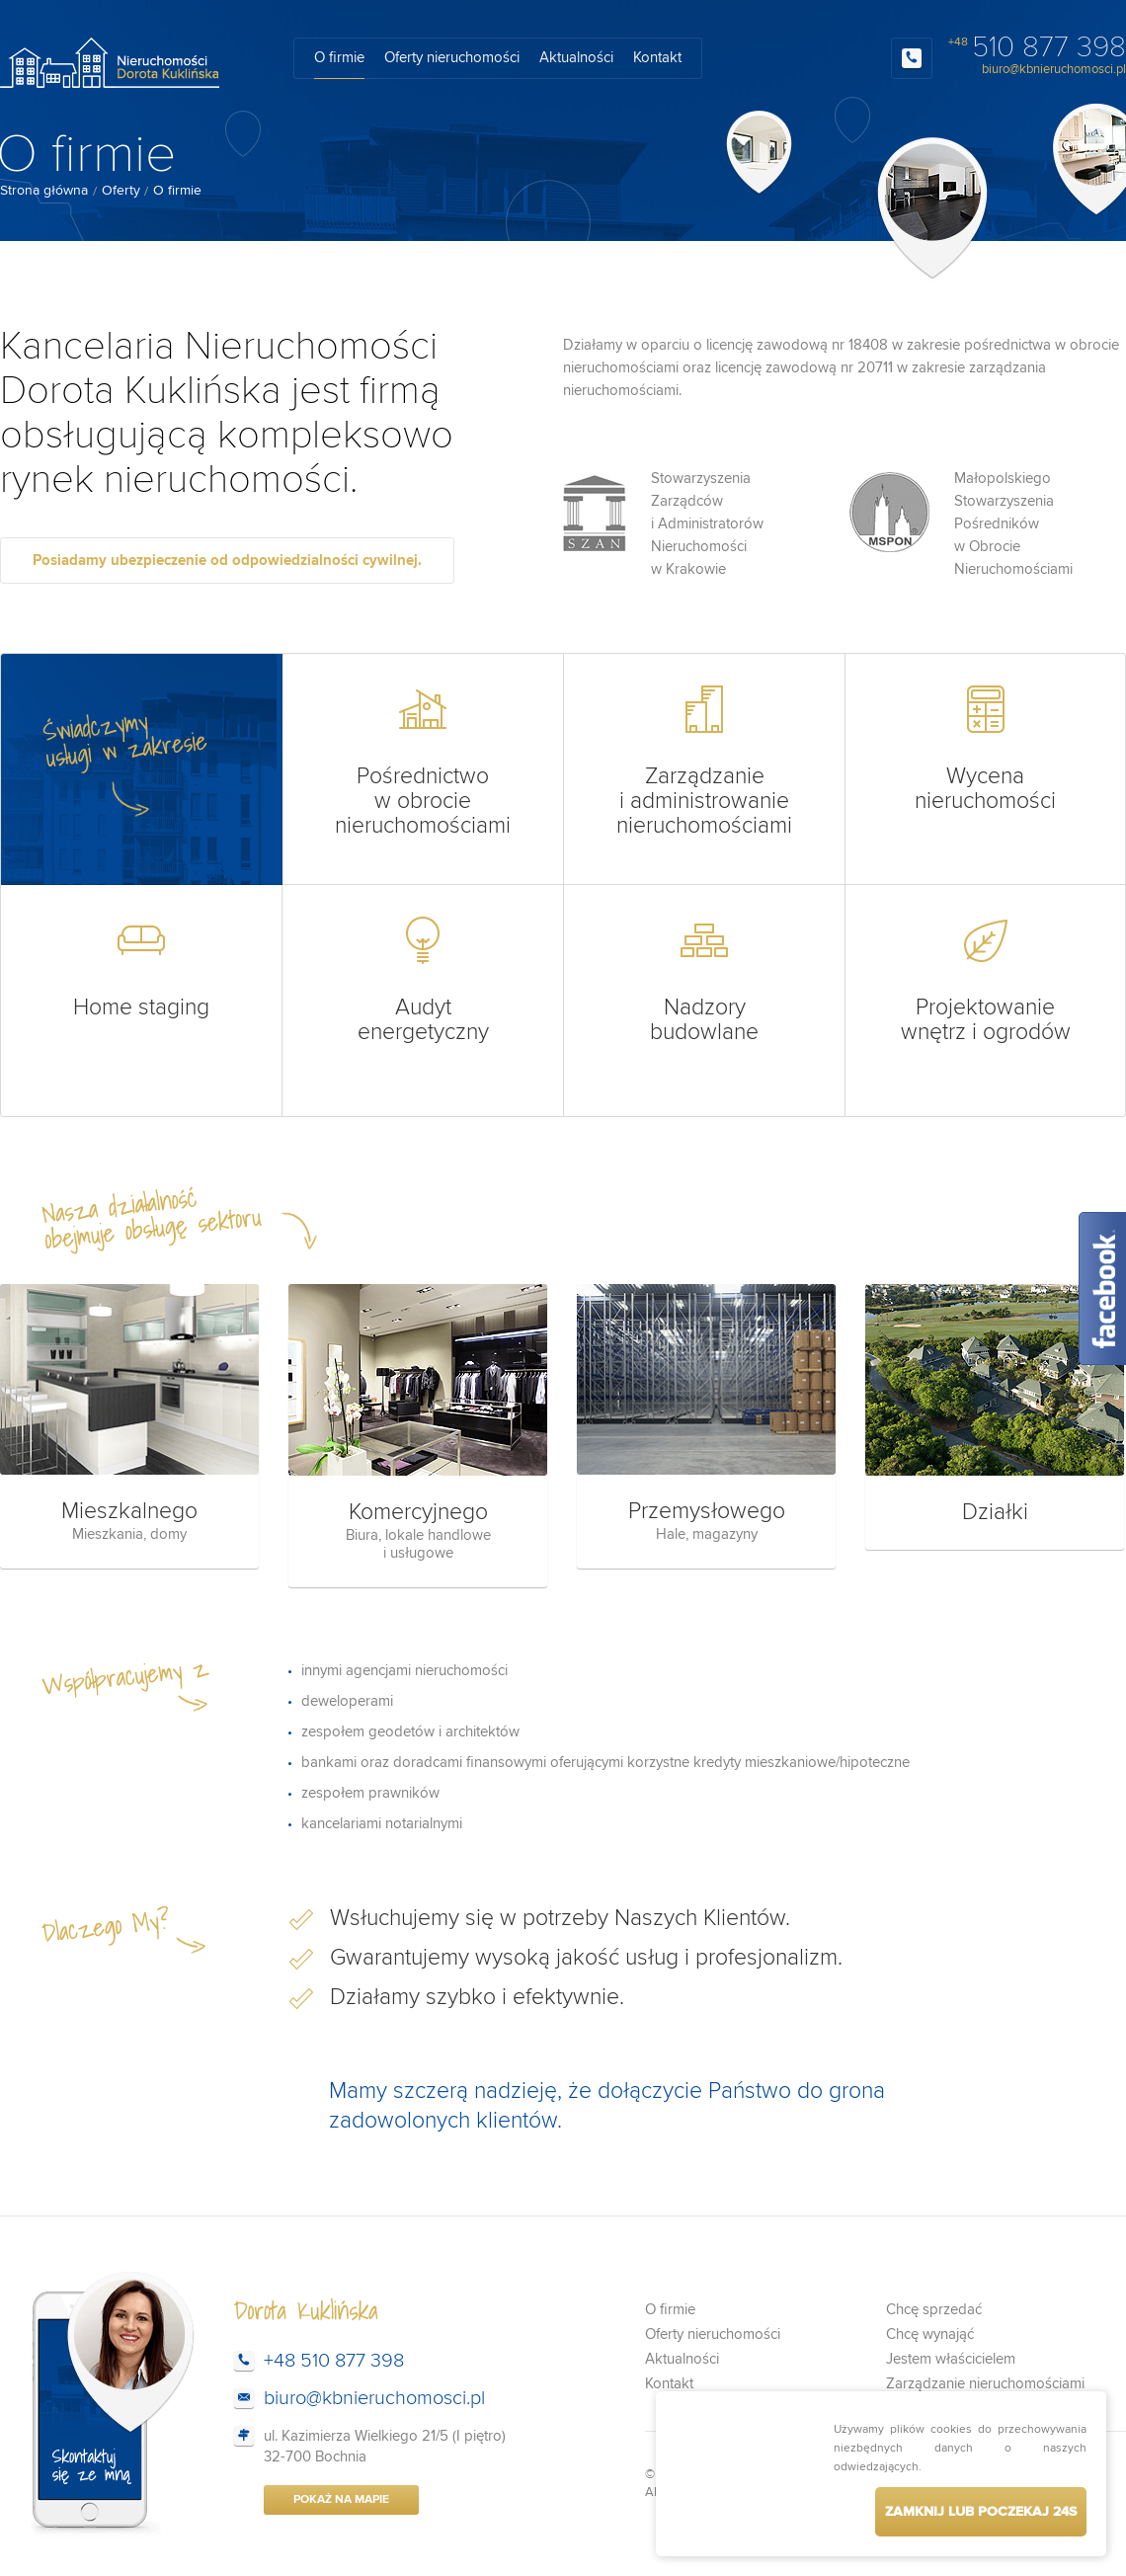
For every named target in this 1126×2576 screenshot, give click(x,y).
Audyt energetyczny (423, 980)
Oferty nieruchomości (452, 57)
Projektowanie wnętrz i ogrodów (985, 980)
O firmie (339, 57)
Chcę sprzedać (934, 2309)
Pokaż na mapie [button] (341, 2500)
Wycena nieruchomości (985, 749)
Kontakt (657, 57)
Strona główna (44, 191)
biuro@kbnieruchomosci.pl (1054, 69)
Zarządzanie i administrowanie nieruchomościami (704, 761)
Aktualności (576, 57)
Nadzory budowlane (704, 980)
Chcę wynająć (930, 2334)
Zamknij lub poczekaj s (980, 2512)
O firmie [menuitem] (177, 191)
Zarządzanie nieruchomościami (985, 2383)
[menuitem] (44, 191)
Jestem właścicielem (950, 2359)
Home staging (141, 968)
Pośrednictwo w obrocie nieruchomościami (423, 761)
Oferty (121, 191)
